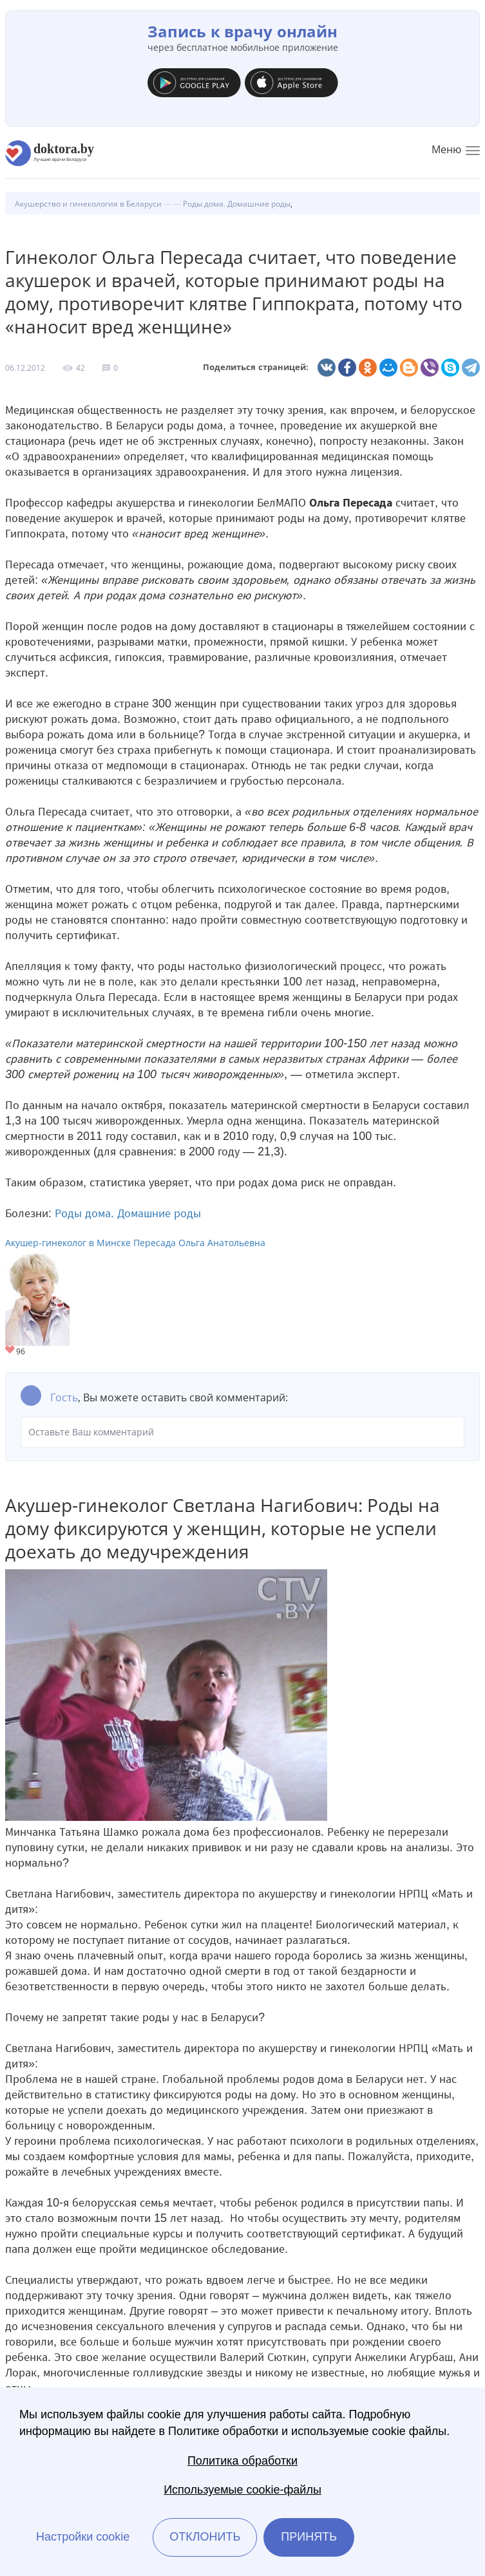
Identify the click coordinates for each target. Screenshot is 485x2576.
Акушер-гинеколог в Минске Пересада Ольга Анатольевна (135, 1243)
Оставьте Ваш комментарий (242, 1432)
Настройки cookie (82, 2536)
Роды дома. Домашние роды (128, 1213)
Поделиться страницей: (256, 367)
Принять (309, 2536)
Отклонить (204, 2536)
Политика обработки (242, 2460)
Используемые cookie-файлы (242, 2489)
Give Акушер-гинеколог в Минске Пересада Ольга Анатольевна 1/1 (10, 1351)
